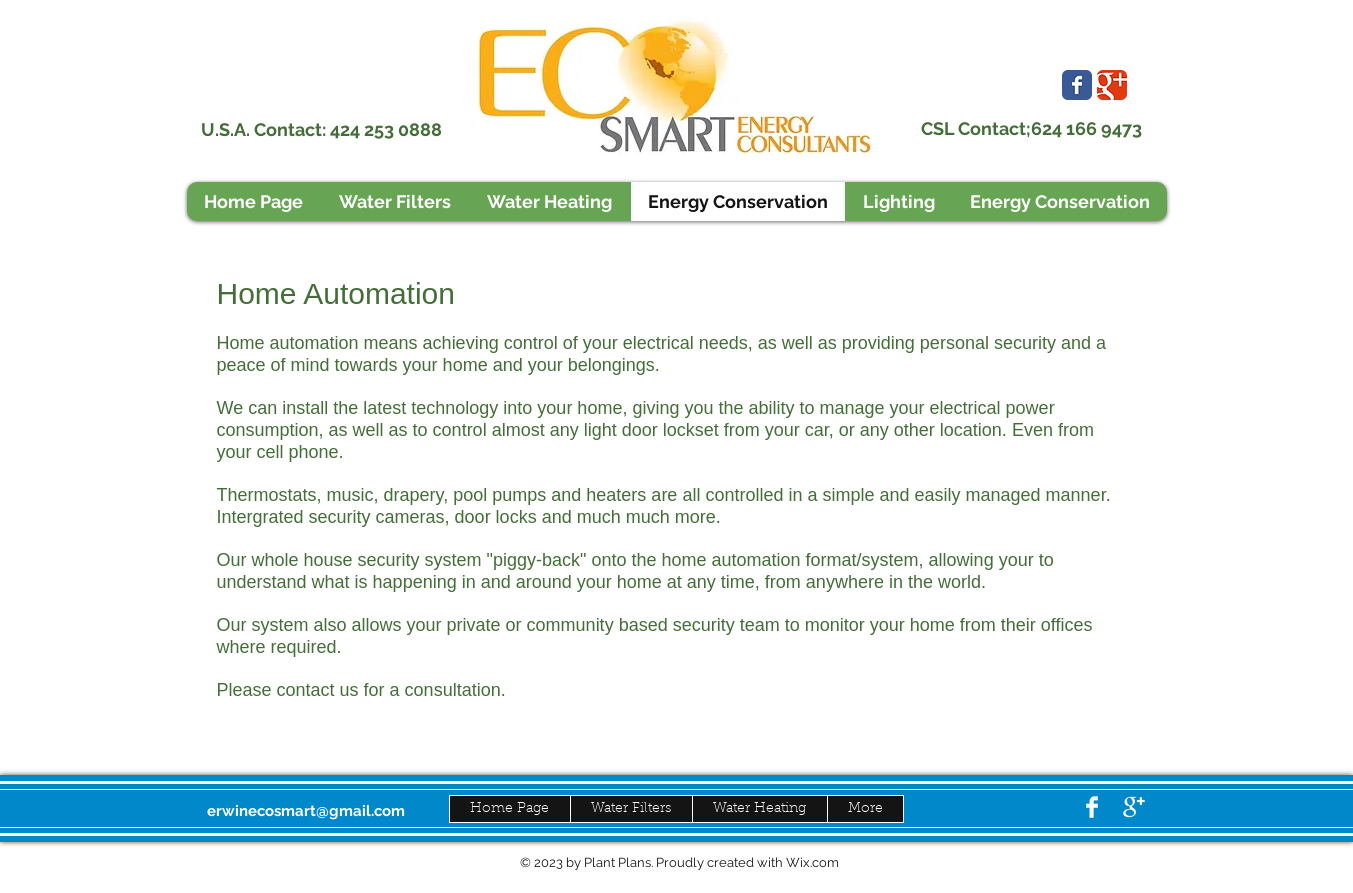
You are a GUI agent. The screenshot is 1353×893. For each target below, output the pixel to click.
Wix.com (812, 862)
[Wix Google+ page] (1112, 85)
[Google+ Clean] (1134, 807)
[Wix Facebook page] (1077, 85)
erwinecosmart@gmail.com (306, 811)
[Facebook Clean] (1092, 807)
